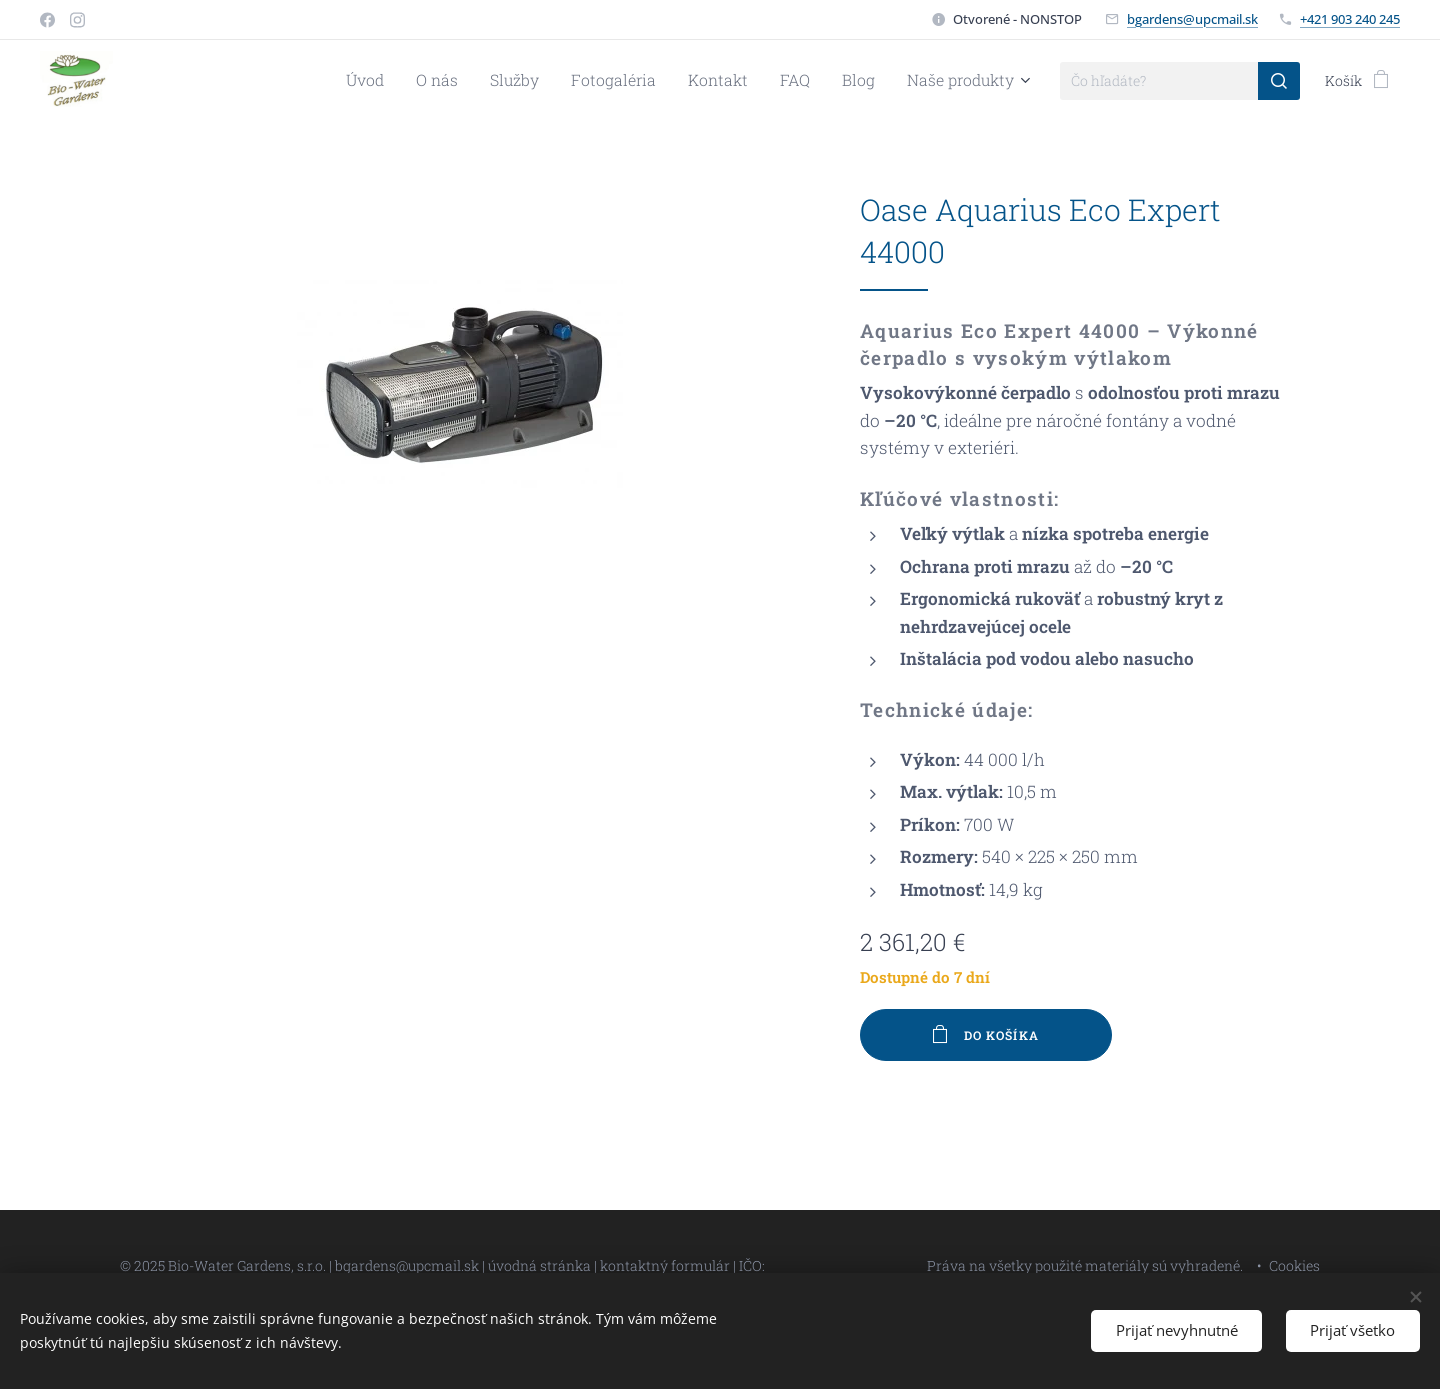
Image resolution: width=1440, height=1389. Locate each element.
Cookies (1294, 1265)
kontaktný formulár (665, 1265)
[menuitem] (420, 81)
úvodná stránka (541, 1265)
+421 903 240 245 (1350, 19)
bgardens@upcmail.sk (1192, 19)
